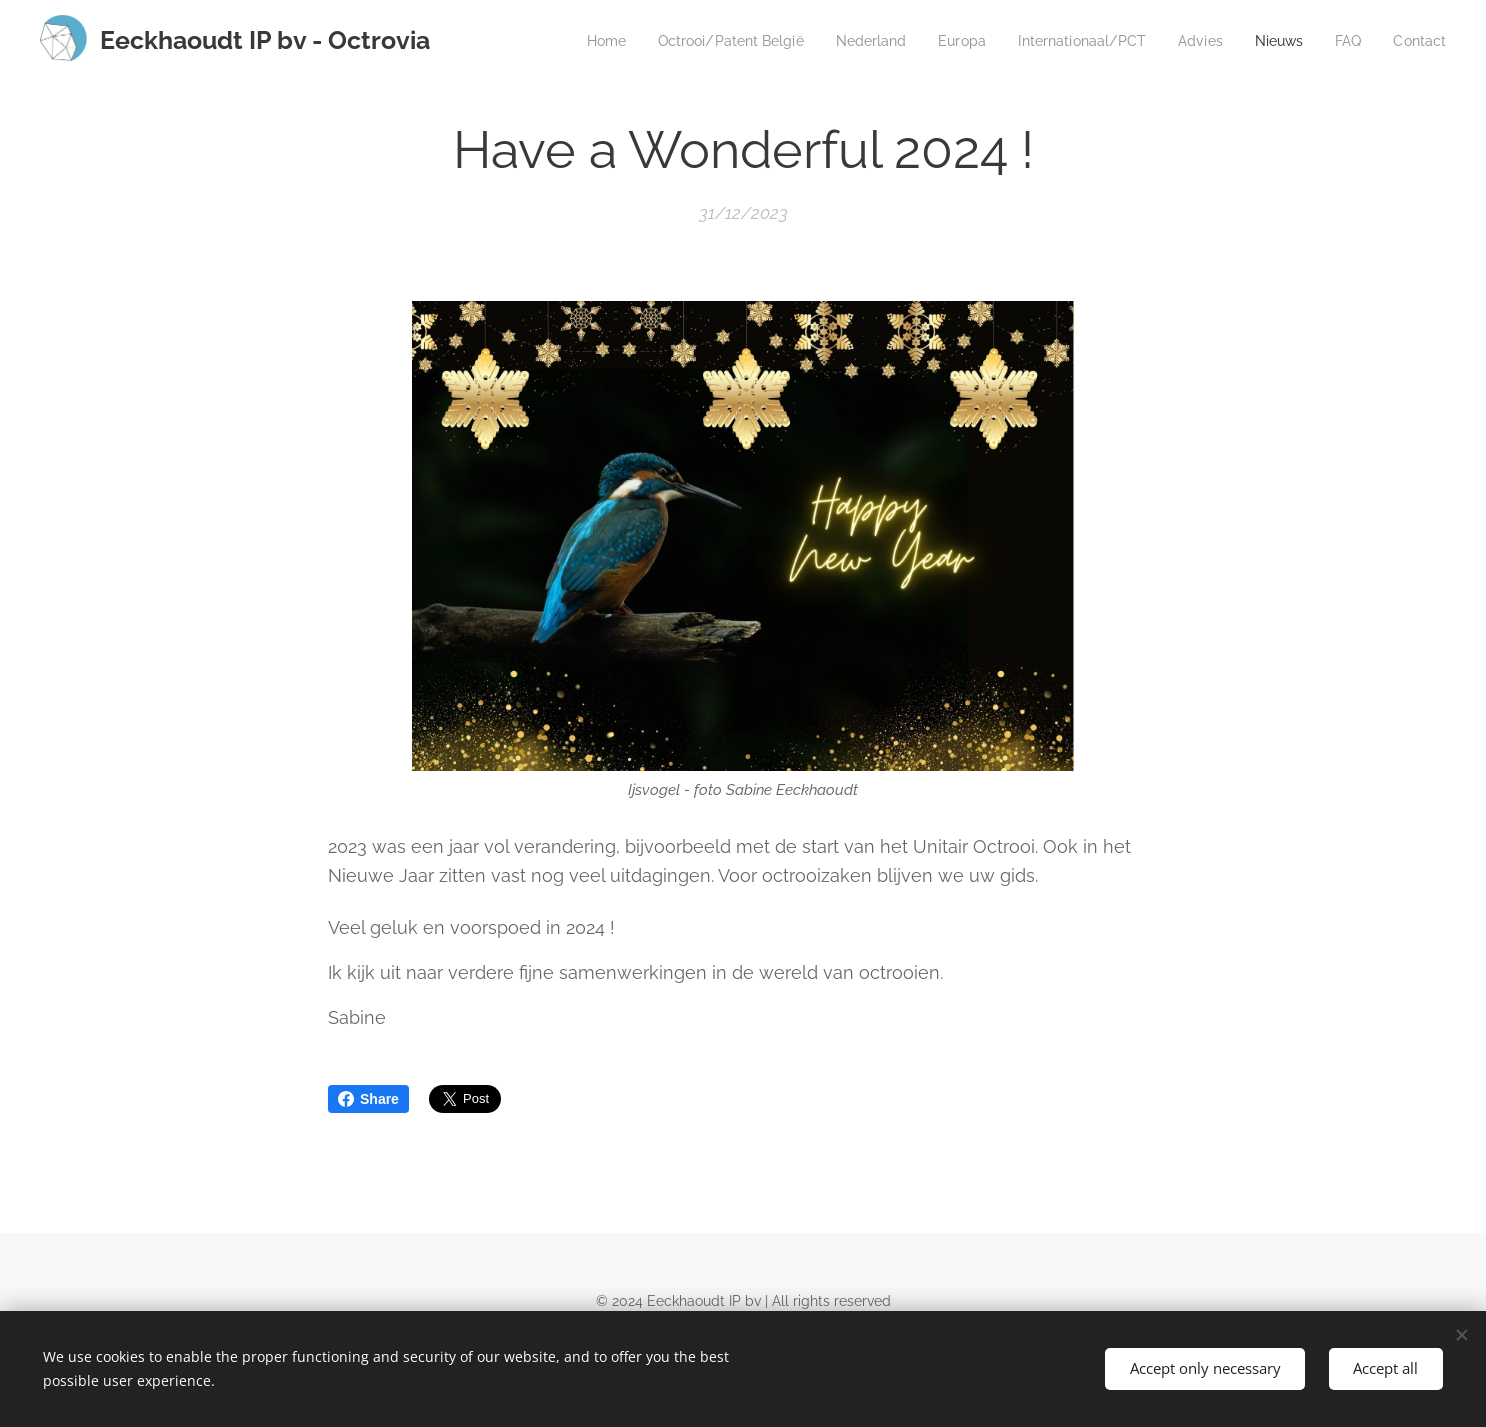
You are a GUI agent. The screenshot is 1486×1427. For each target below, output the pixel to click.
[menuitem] (561, 41)
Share (368, 1099)
